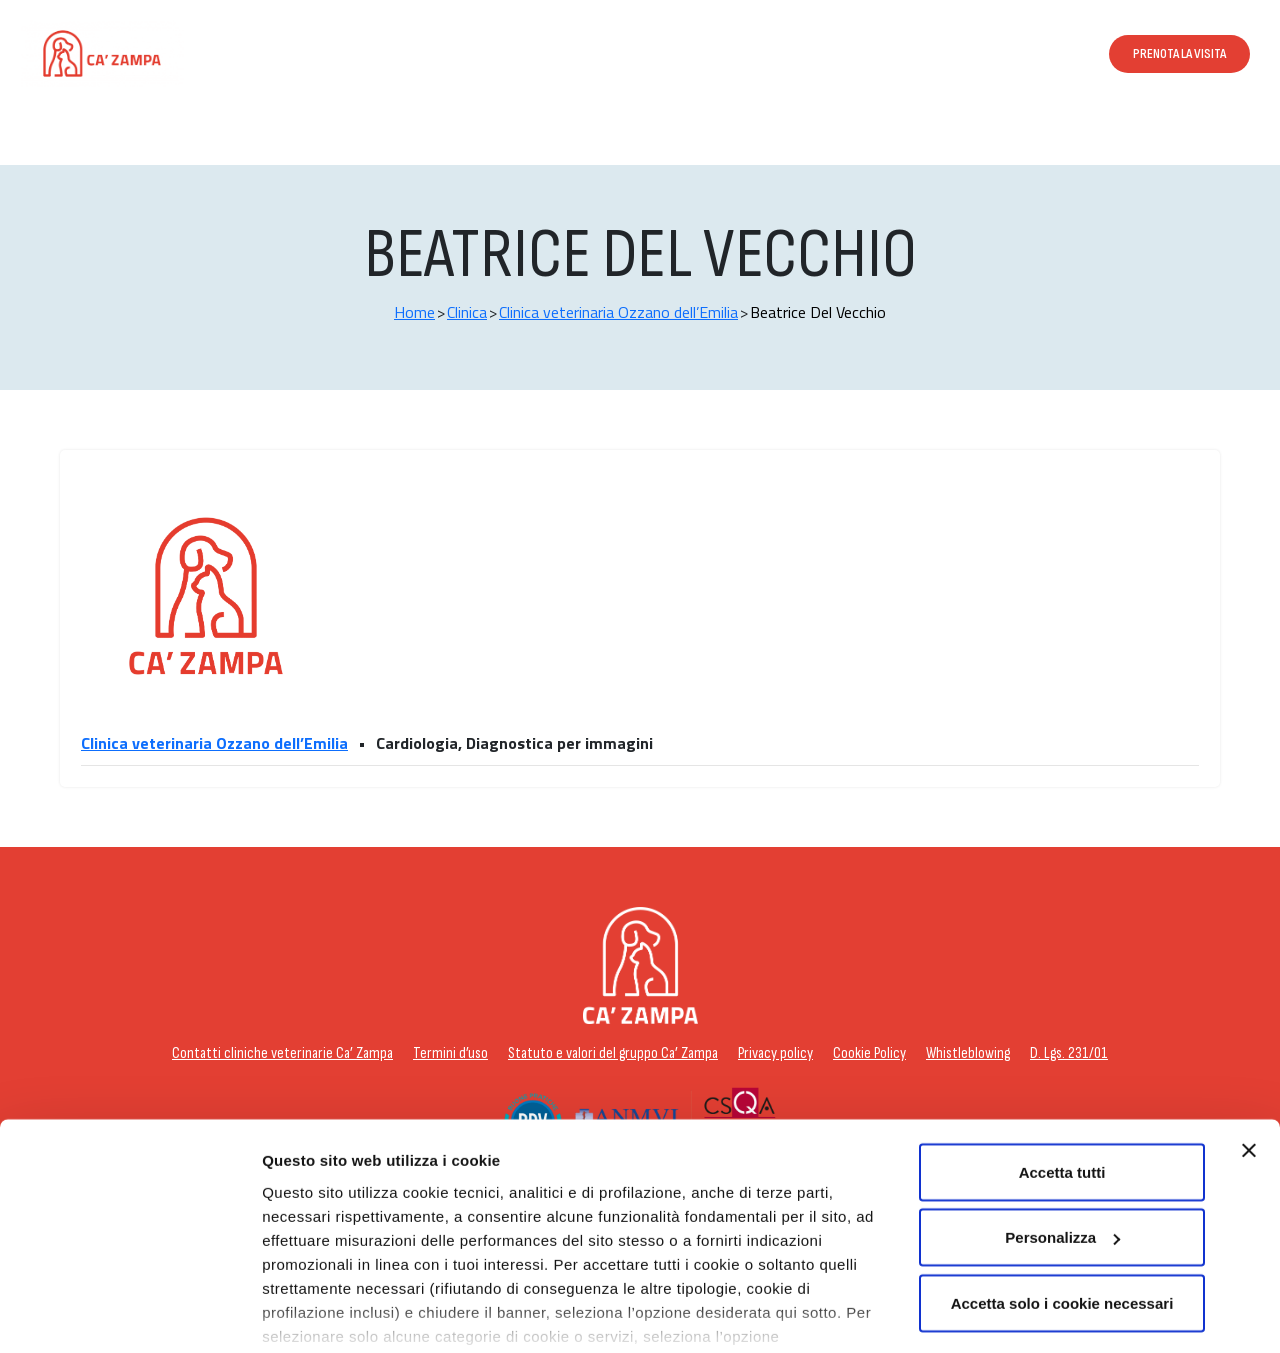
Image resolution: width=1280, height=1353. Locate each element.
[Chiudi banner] (1249, 1051)
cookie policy (746, 1260)
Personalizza (308, 1313)
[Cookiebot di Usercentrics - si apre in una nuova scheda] (129, 1314)
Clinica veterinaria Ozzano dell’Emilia (618, 312)
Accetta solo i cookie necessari (1062, 1203)
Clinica (467, 312)
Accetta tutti (1062, 1072)
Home (414, 312)
